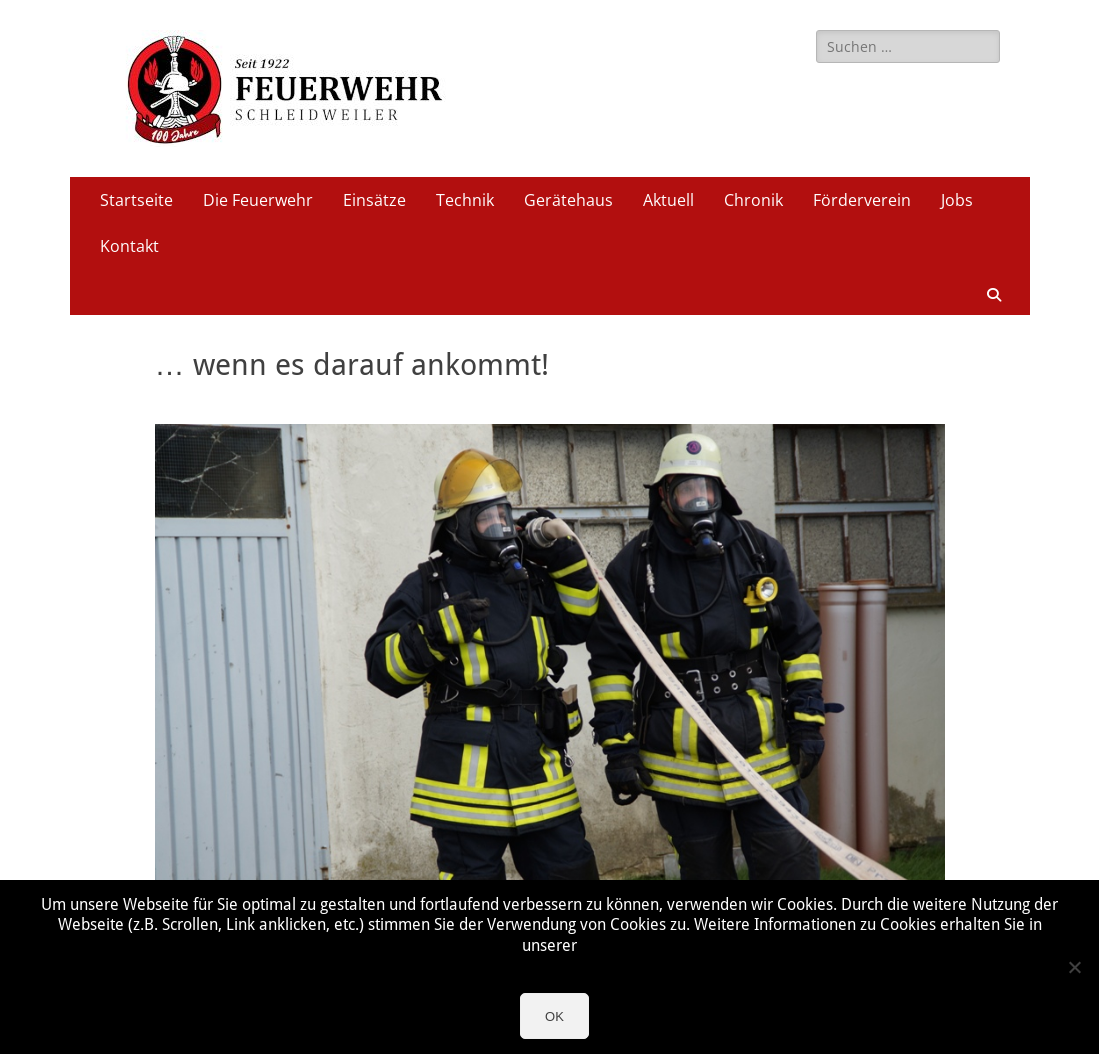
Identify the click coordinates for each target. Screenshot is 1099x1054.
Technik (465, 200)
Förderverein (862, 200)
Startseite (136, 200)
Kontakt (129, 246)
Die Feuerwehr (258, 200)
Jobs (957, 200)
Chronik (753, 200)
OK (554, 1016)
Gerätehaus (568, 200)
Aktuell (668, 200)
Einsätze (374, 200)
